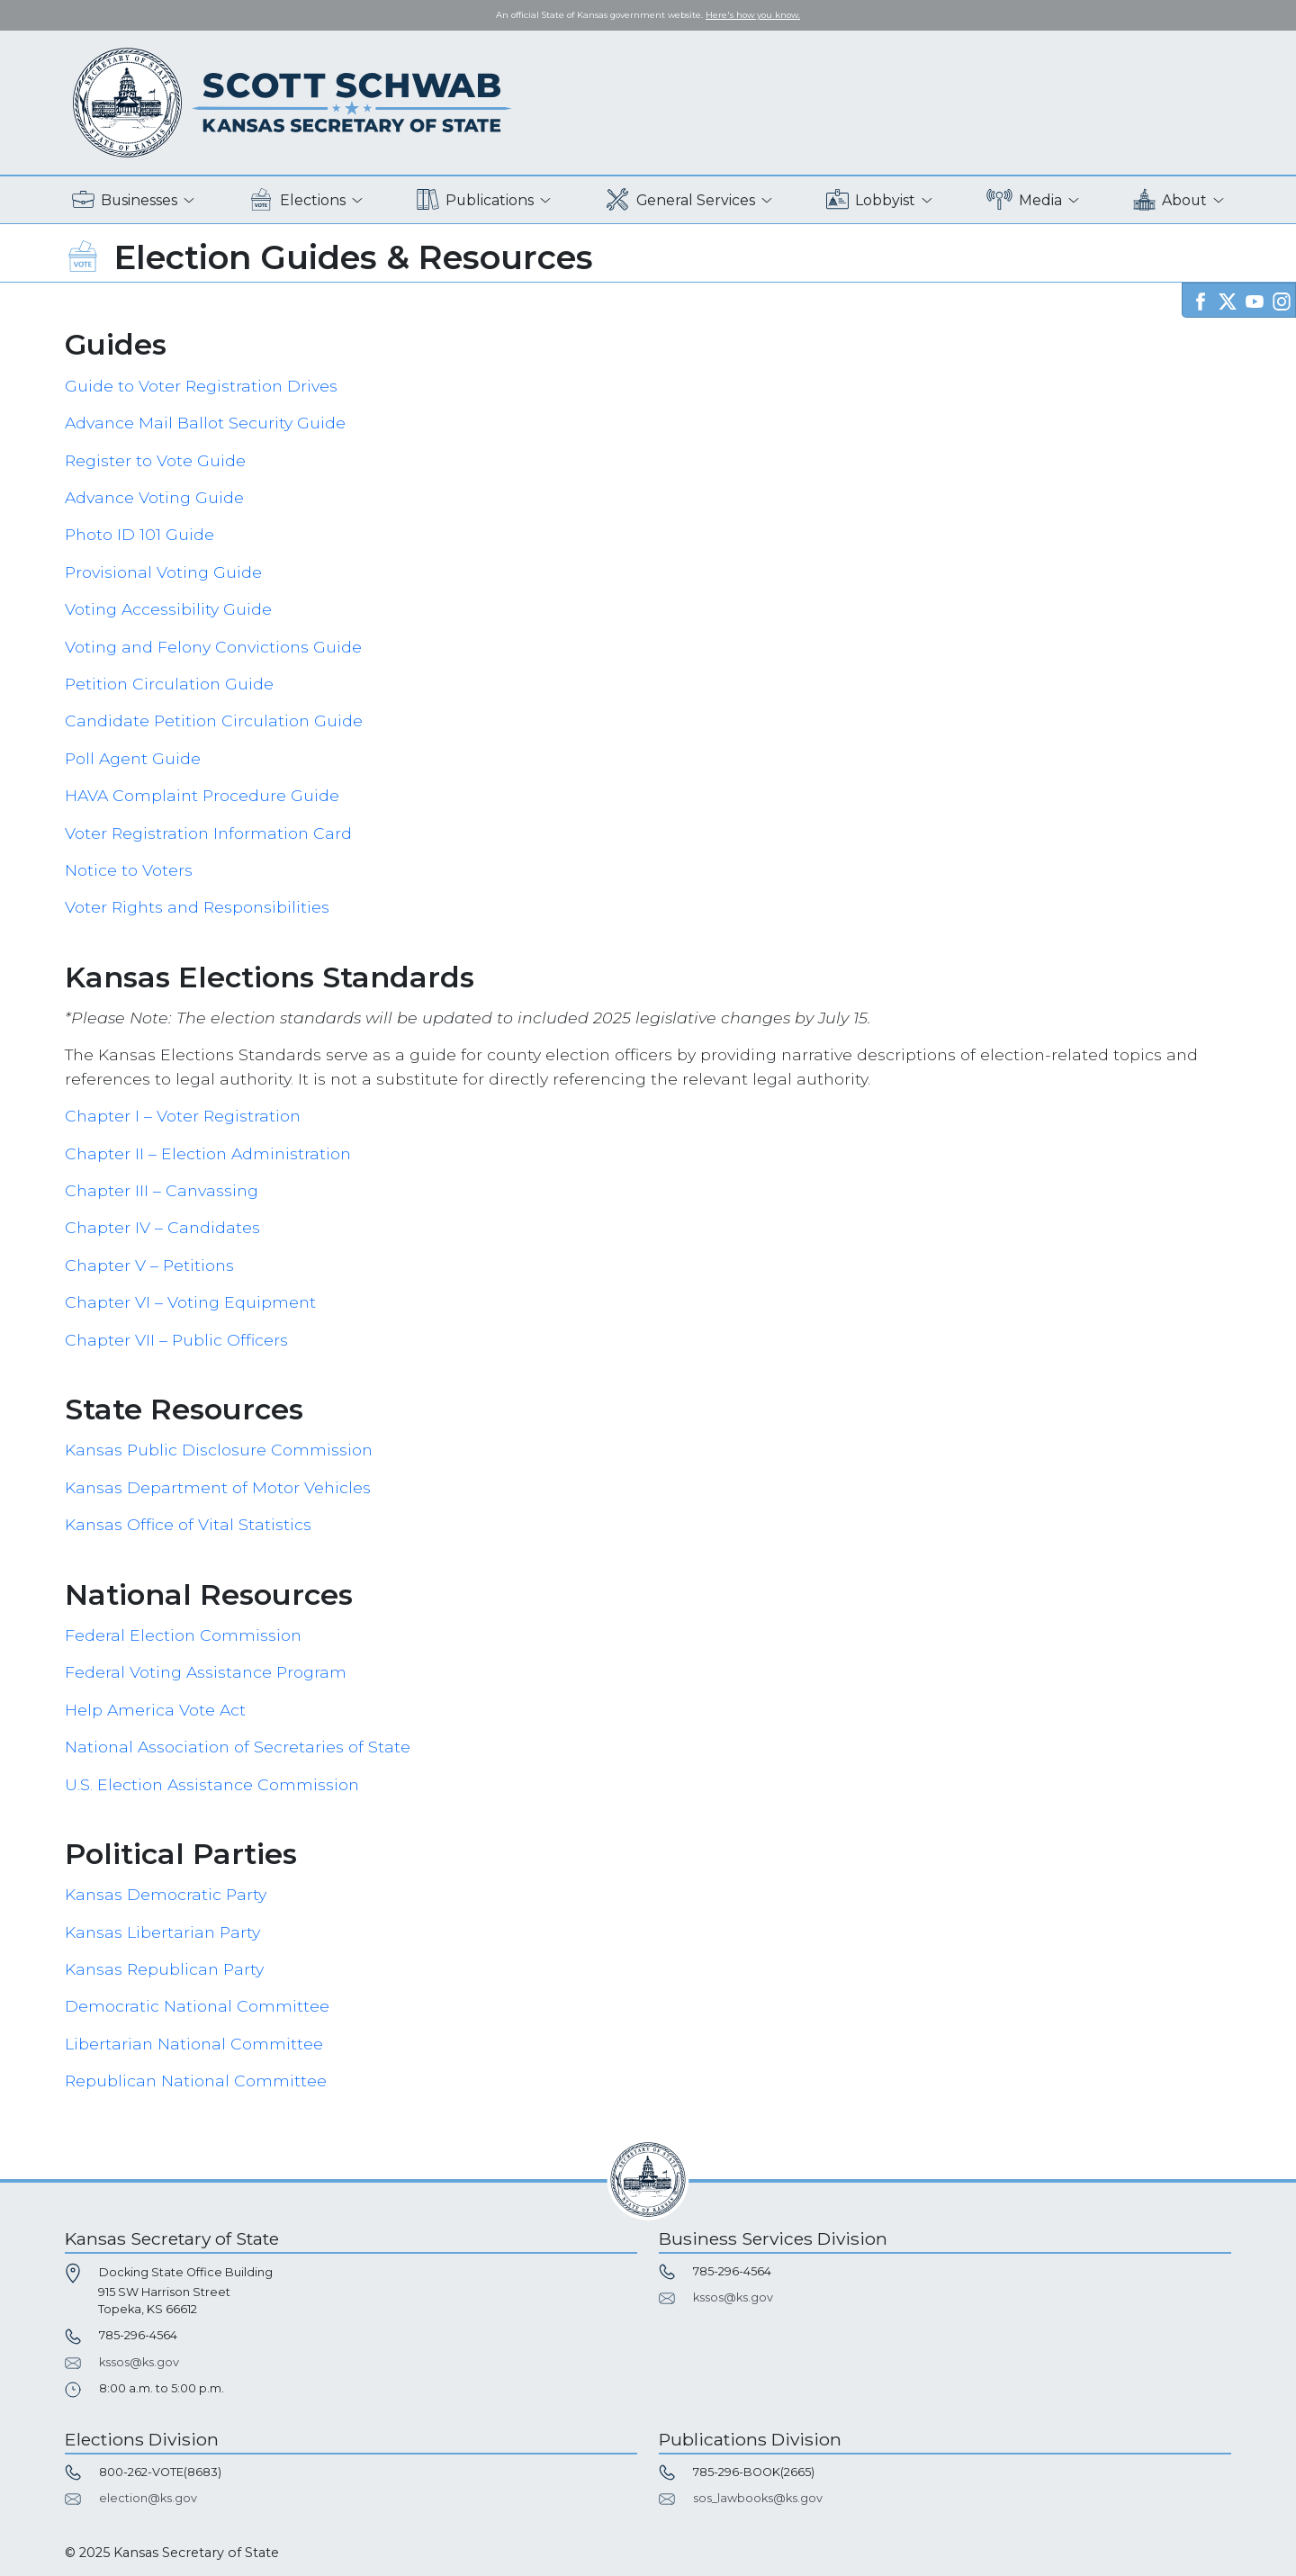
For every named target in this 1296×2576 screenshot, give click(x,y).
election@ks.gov (148, 2498)
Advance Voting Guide (154, 497)
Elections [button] (297, 200)
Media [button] (1024, 200)
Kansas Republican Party (164, 1968)
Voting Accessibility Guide (168, 608)
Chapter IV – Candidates (162, 1227)
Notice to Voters (129, 869)
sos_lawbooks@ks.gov (758, 2498)
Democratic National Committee (197, 2005)
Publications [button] (475, 200)
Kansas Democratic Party (165, 1894)
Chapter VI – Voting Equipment (190, 1302)
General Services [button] (680, 200)
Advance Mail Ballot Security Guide (205, 422)
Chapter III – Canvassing (161, 1190)
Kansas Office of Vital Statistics (188, 1524)
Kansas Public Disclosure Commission (219, 1449)
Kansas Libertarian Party (162, 1932)
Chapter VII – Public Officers (176, 1339)
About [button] (1170, 200)
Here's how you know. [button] (753, 15)
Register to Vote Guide (155, 460)
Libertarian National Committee (194, 2043)
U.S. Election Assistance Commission (212, 1784)
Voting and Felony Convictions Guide (213, 646)
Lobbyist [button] (870, 200)
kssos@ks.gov (139, 2362)
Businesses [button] (124, 200)
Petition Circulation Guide (169, 683)
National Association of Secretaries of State (237, 1746)
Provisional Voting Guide (163, 572)
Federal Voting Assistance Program (205, 1671)
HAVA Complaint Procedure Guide (202, 795)
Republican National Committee (196, 2080)
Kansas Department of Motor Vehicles (218, 1487)
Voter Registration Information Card (208, 833)
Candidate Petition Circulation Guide (214, 720)
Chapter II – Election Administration (208, 1153)
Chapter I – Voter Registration (183, 1115)
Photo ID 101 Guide (139, 534)
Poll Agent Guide (133, 758)
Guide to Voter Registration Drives (201, 385)
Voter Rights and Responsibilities (197, 906)
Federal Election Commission (183, 1635)
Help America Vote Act (155, 1709)
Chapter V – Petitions (149, 1265)
